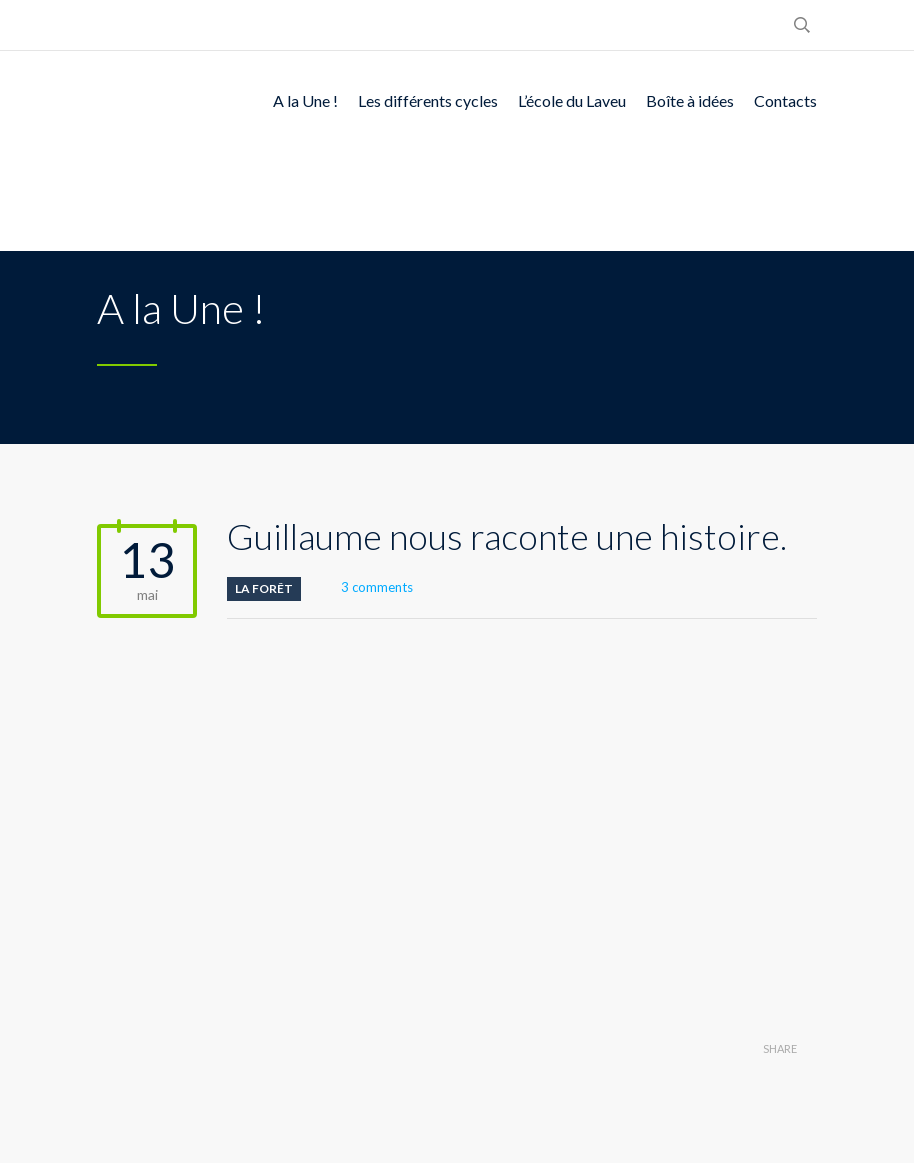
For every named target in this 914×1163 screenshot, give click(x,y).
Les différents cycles (428, 100)
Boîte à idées (690, 100)
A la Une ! (305, 100)
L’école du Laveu (572, 100)
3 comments (377, 587)
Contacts (785, 100)
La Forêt (264, 588)
